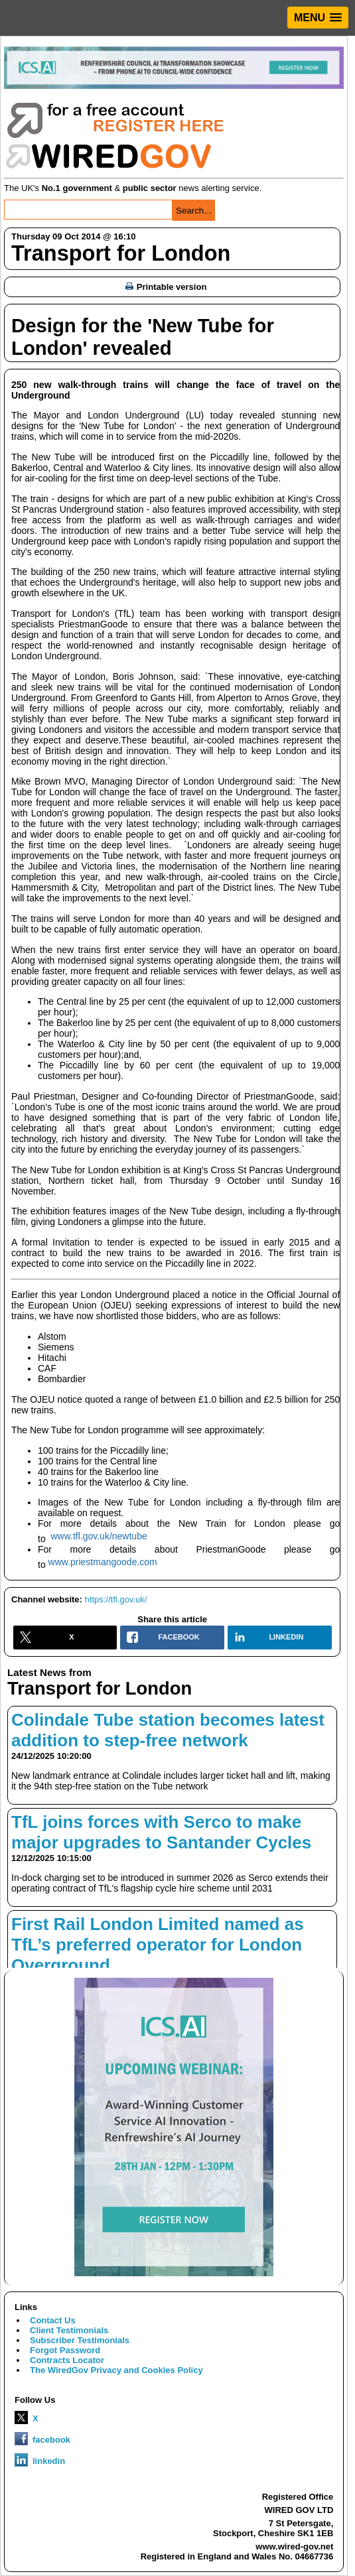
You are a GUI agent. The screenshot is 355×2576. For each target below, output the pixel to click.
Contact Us (53, 2320)
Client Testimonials (69, 2330)
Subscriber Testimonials (79, 2340)
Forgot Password (65, 2350)
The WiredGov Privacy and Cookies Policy (116, 2370)
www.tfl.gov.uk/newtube (98, 1536)
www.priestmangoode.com (102, 1562)
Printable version (165, 287)
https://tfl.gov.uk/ (116, 1599)
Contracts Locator (67, 2360)
